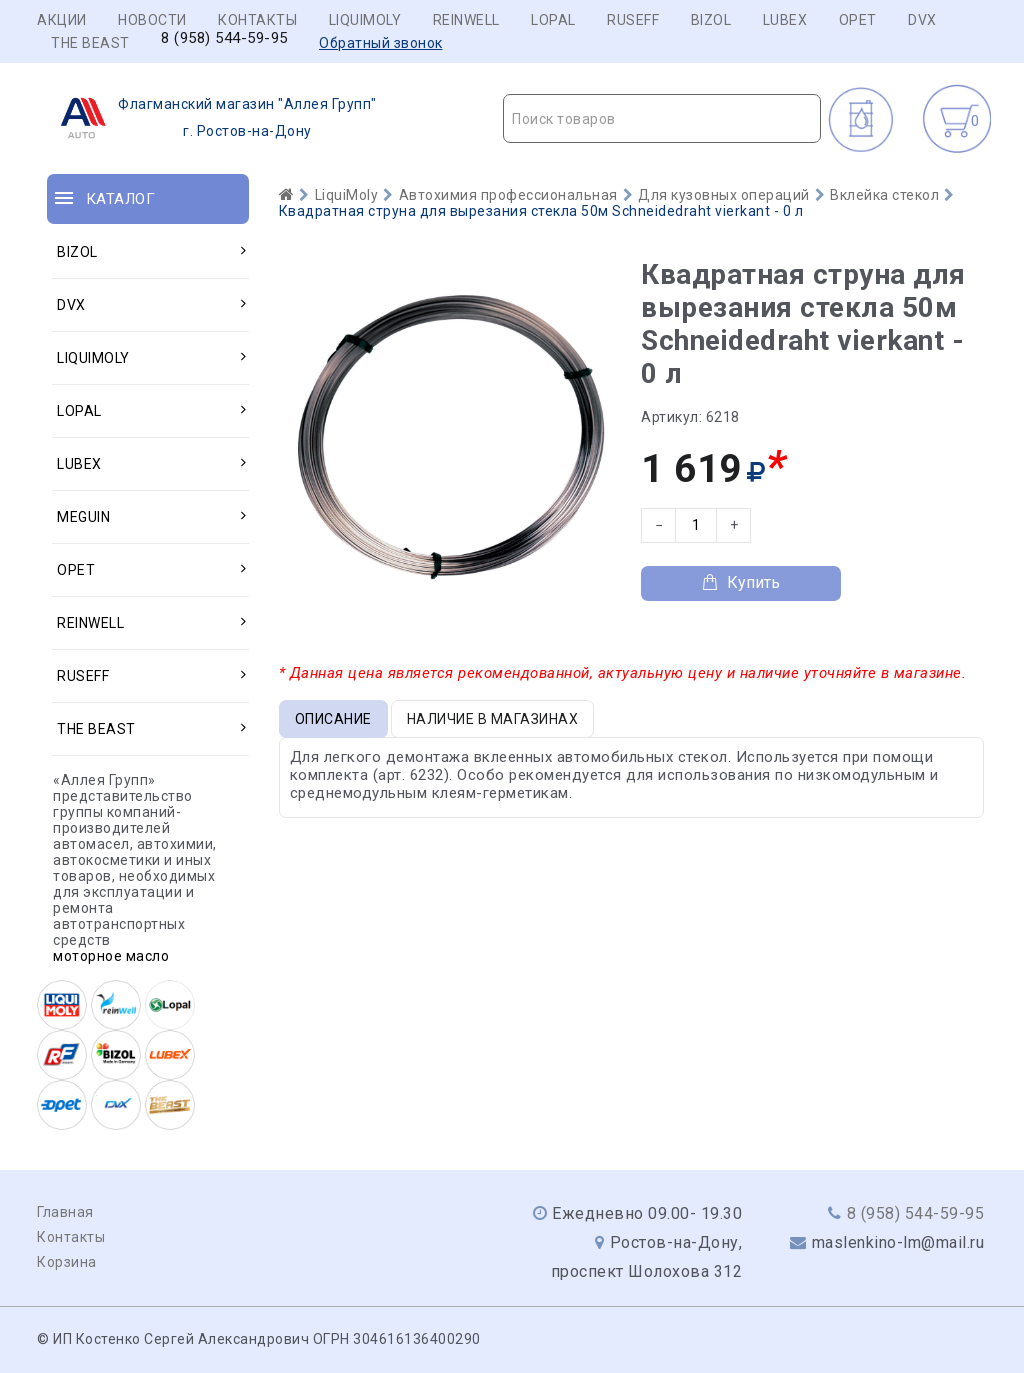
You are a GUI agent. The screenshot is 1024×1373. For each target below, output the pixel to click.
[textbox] (662, 119)
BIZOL (711, 20)
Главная (65, 1212)
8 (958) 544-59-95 (224, 38)
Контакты (257, 20)
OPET (858, 20)
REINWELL (466, 20)
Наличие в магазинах (493, 719)
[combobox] (662, 118)
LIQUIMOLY (365, 20)
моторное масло (111, 956)
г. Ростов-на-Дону (212, 118)
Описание (333, 719)
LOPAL (553, 20)
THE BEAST (90, 43)
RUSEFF (633, 20)
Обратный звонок (381, 43)
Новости (152, 20)
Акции (62, 20)
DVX (922, 20)
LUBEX (785, 20)
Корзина (67, 1262)
